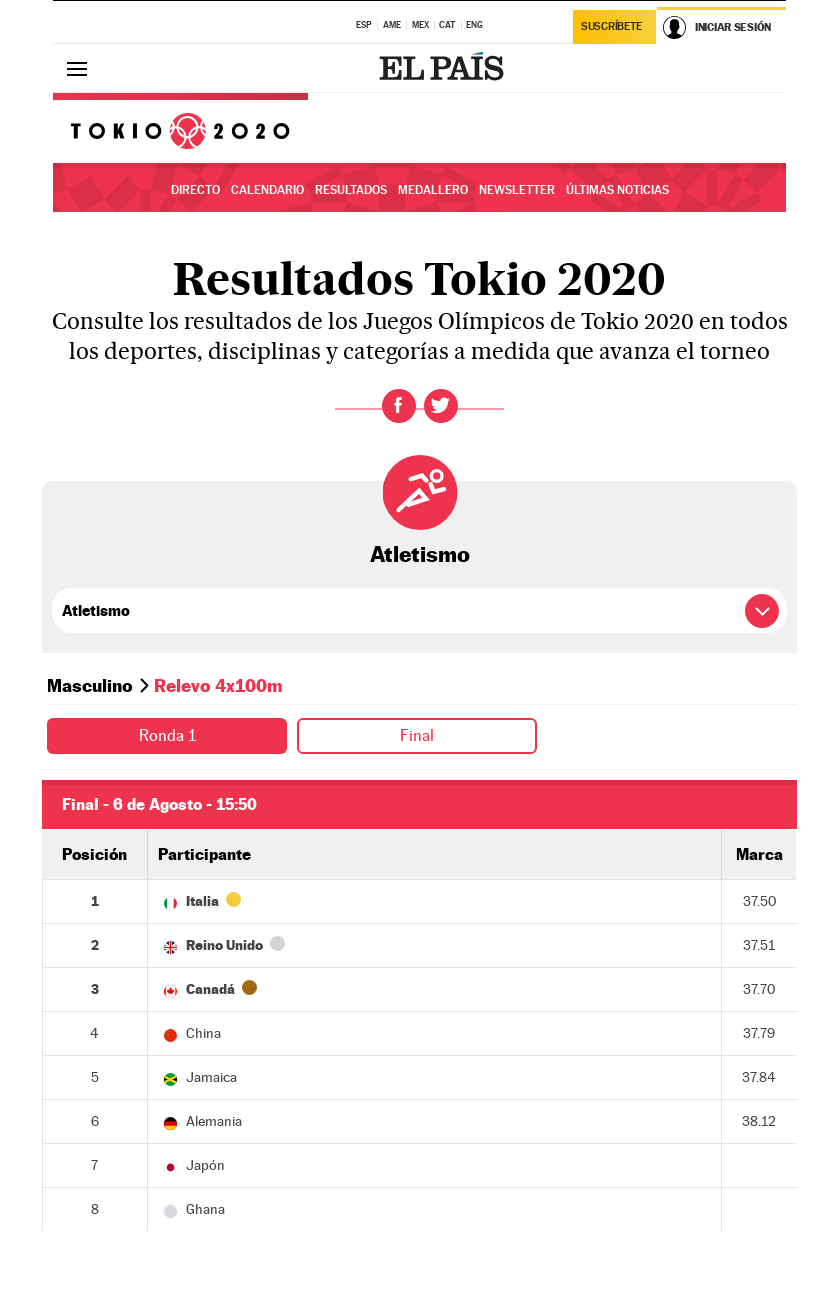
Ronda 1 (167, 735)
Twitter (441, 406)
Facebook (399, 406)
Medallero (433, 190)
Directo (195, 190)
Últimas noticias (617, 190)
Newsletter (517, 190)
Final (417, 735)
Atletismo (420, 554)
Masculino (90, 685)
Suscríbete (611, 26)
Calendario (267, 190)
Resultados (351, 190)
